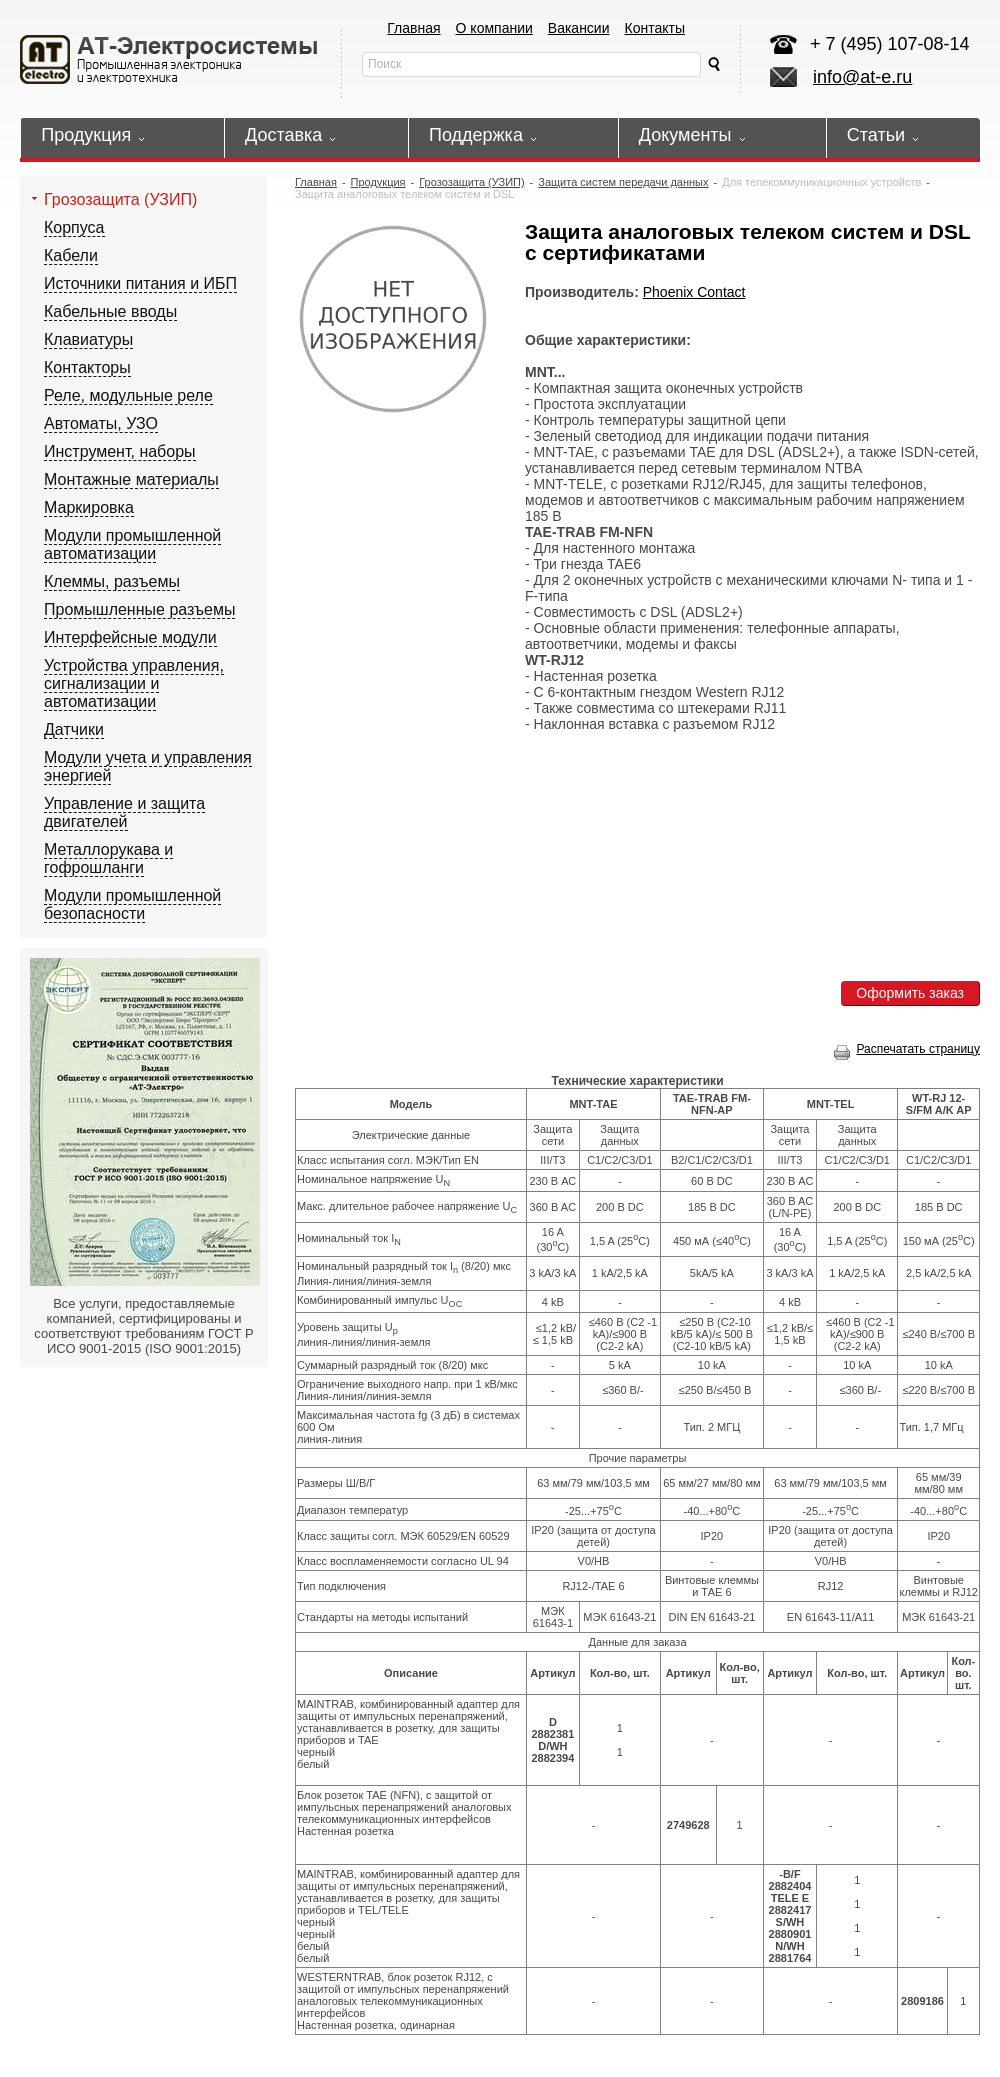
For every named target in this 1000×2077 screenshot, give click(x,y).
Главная (413, 28)
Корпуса (74, 227)
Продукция (378, 182)
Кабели (71, 255)
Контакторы (87, 367)
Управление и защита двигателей (124, 812)
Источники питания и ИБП (140, 283)
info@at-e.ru (862, 77)
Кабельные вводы (110, 311)
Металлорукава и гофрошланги (108, 858)
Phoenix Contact (694, 292)
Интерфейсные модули (130, 637)
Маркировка (89, 507)
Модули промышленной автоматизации (132, 544)
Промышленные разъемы (139, 609)
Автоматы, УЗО (101, 423)
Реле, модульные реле (128, 395)
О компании (494, 28)
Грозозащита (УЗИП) (120, 199)
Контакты (655, 28)
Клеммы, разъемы (112, 581)
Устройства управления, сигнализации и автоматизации (134, 683)
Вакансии (579, 28)
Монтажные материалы (131, 479)
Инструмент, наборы (120, 451)
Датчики (74, 729)
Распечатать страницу (907, 1049)
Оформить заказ (910, 993)
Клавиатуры (88, 339)
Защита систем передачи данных (623, 182)
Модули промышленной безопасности (132, 904)
